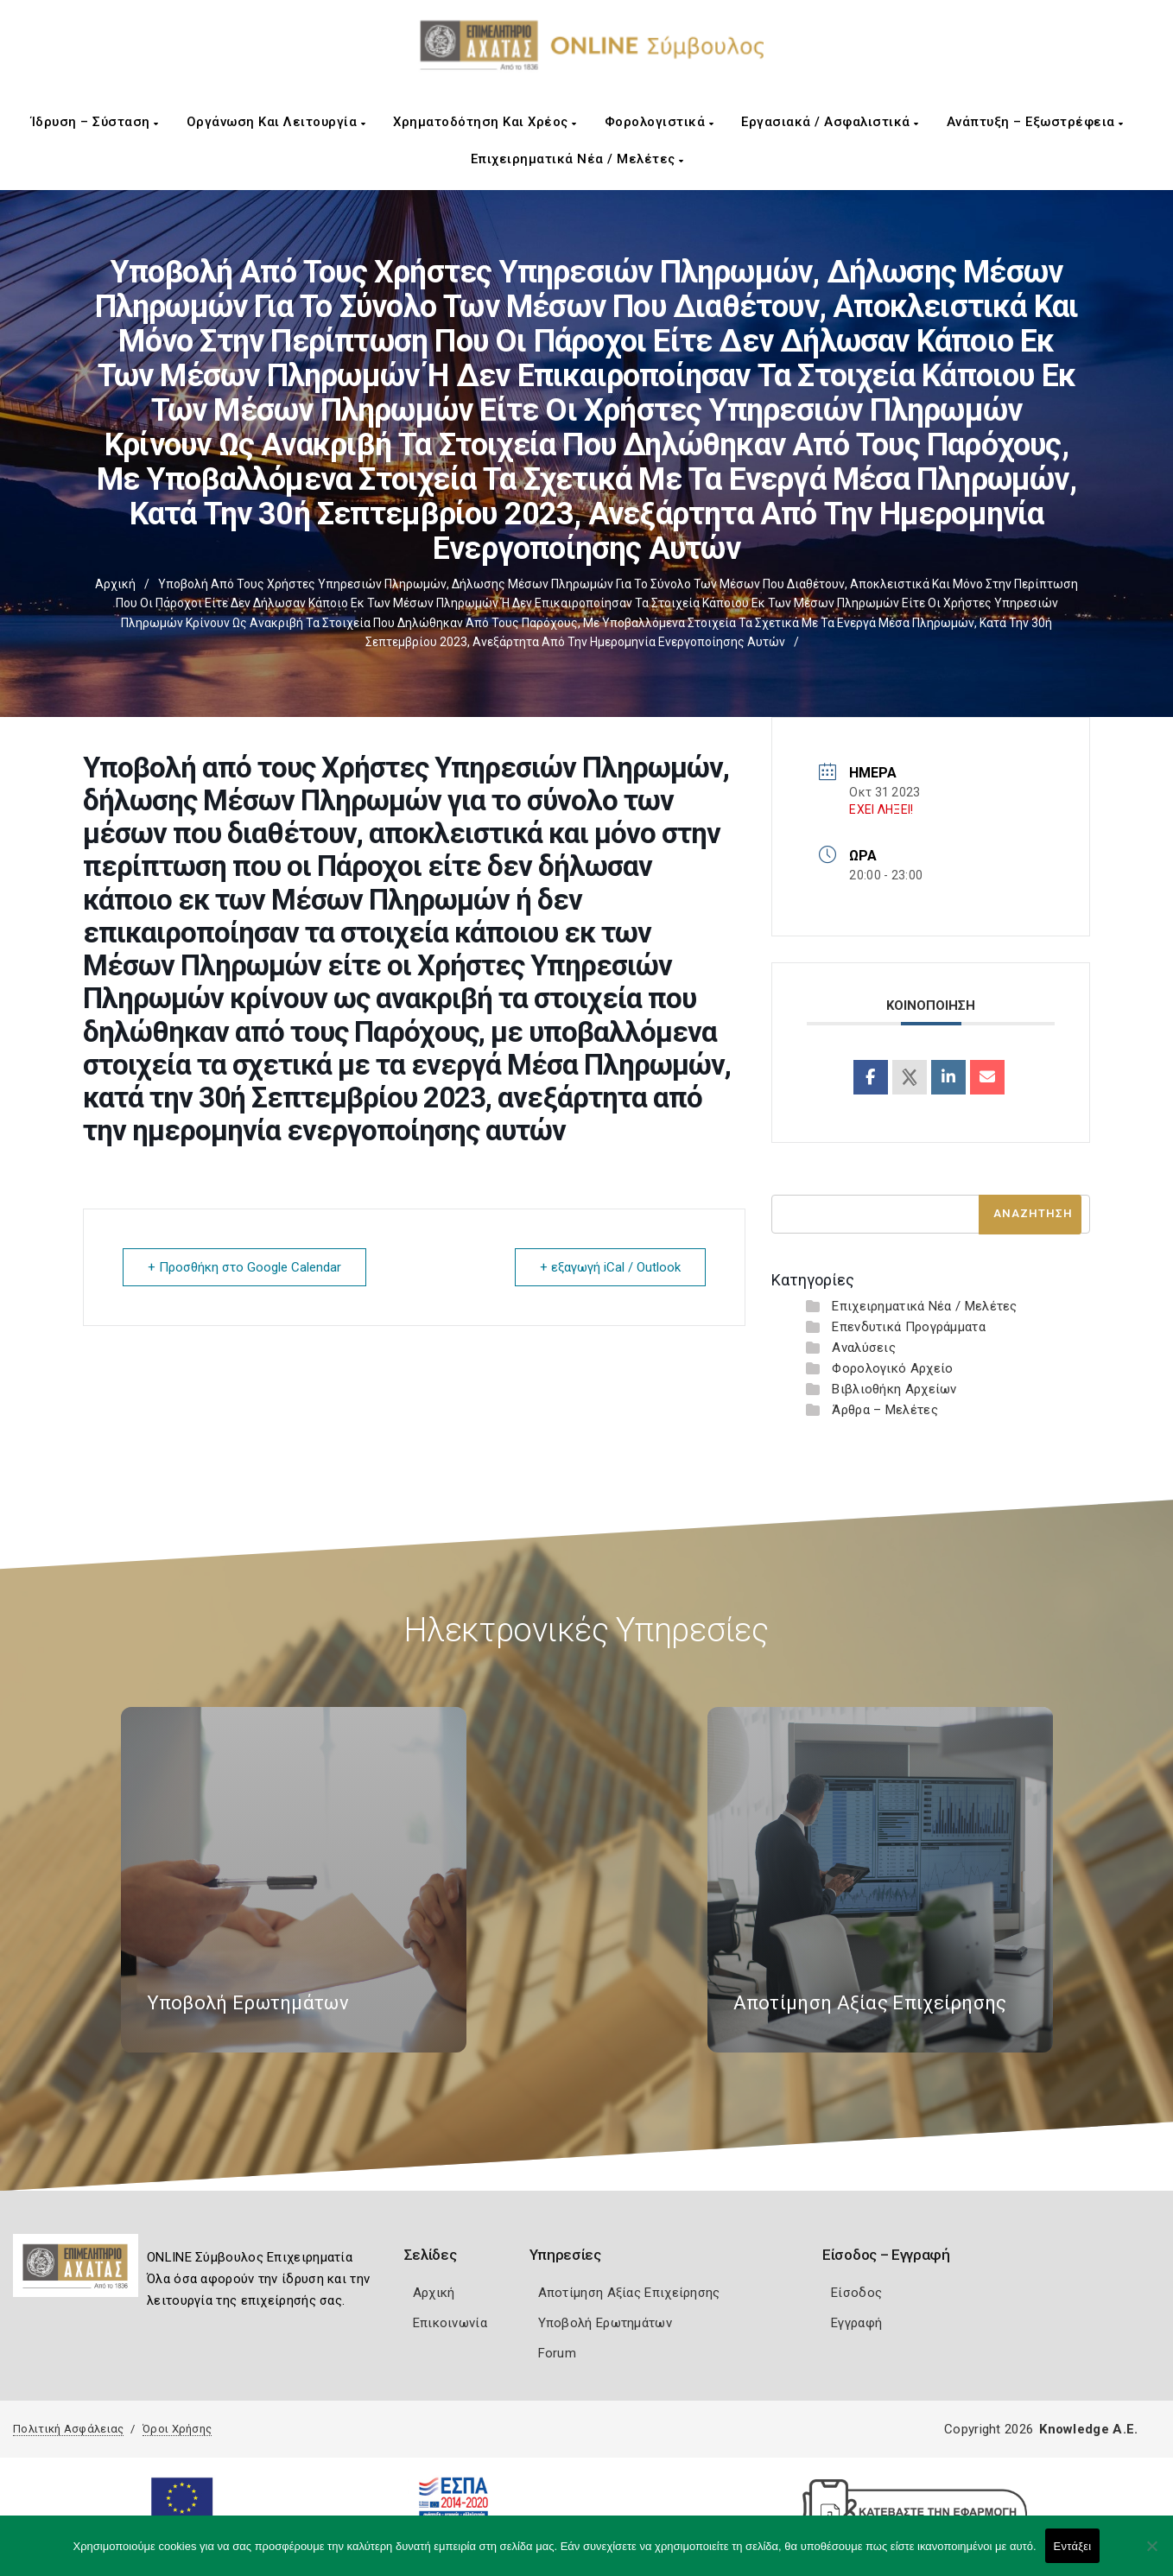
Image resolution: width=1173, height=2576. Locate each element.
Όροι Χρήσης (177, 2428)
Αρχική (115, 584)
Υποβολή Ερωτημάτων (605, 2323)
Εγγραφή (856, 2323)
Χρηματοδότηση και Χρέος (485, 122)
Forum (557, 2353)
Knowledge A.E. (1088, 2429)
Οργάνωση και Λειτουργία (276, 122)
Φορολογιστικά (659, 122)
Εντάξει (1073, 2546)
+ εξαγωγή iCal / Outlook (610, 1267)
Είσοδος (856, 2292)
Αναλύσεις (864, 1347)
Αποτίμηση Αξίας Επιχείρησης (629, 2292)
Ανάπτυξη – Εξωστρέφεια (1035, 122)
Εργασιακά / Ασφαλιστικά (830, 122)
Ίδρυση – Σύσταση (95, 122)
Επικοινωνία (450, 2323)
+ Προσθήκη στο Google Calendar (244, 1267)
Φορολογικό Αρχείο (892, 1368)
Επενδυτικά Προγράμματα (909, 1327)
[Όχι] (1151, 2554)
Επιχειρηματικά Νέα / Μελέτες (577, 159)
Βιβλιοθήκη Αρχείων (894, 1389)
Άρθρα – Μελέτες (885, 1410)
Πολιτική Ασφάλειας (68, 2428)
